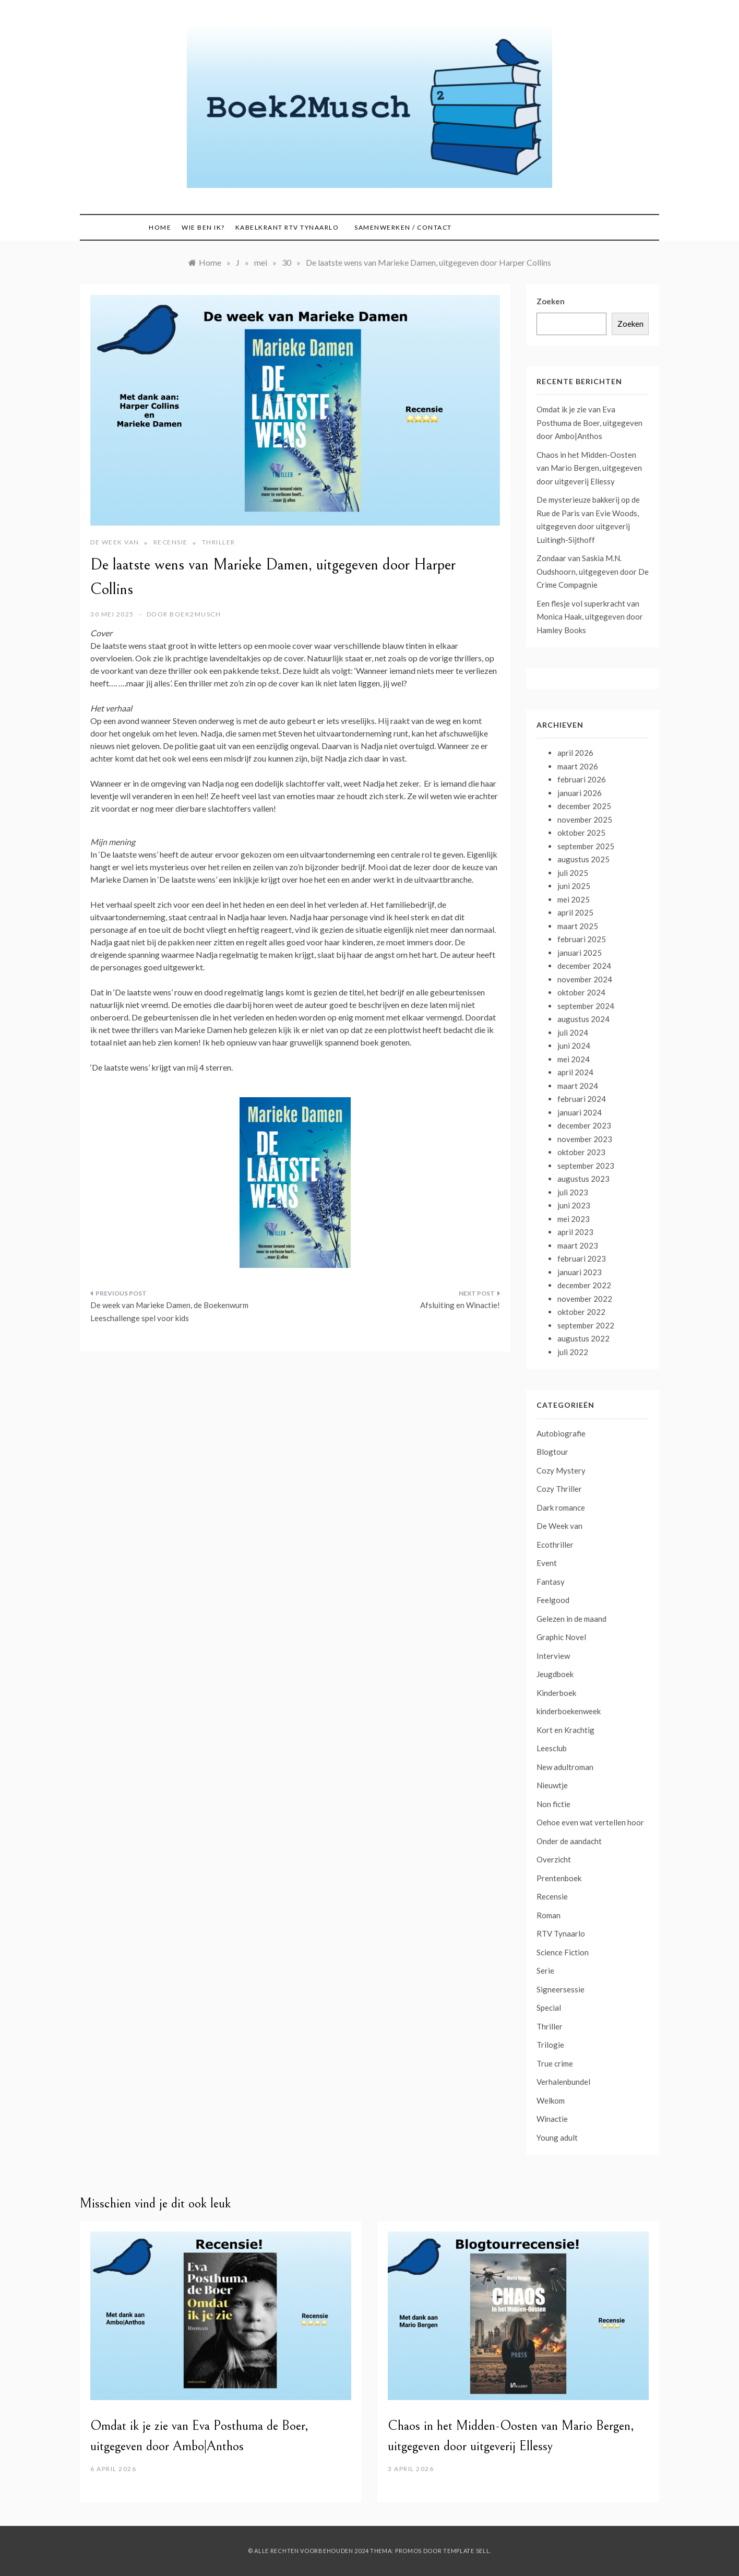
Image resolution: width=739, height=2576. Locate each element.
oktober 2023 (581, 1152)
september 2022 (585, 1325)
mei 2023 (573, 1219)
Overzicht (554, 1859)
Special (549, 2007)
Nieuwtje (552, 1785)
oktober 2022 (581, 1311)
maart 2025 (577, 926)
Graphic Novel (561, 1637)
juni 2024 (573, 1045)
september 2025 (585, 846)
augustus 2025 (583, 859)
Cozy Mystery (561, 1470)
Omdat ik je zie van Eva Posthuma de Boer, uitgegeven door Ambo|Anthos (589, 423)
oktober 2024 (581, 992)
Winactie (552, 2118)
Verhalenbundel (563, 2081)
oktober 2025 (581, 832)
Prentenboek (559, 1878)
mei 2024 (573, 1059)
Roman (549, 1915)
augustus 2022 (583, 1338)
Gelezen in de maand (571, 1618)
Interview (553, 1655)
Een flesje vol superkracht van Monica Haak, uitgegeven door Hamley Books (590, 617)
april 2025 (575, 912)
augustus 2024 (583, 1019)
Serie (545, 1970)
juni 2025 (573, 886)
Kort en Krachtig (565, 1730)
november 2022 (584, 1298)
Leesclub (552, 1748)
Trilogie (550, 2044)
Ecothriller (555, 1544)
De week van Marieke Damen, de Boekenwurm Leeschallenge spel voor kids (169, 1311)
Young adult (557, 2137)
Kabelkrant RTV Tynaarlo (287, 227)
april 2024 (575, 1072)
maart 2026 (577, 766)
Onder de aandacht (569, 1841)
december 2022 (584, 1285)
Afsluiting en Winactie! (460, 1305)
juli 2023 (572, 1192)
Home (160, 227)
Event (547, 1563)
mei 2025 (573, 899)
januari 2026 (579, 793)
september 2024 (585, 1006)
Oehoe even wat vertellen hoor (590, 1822)
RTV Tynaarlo (561, 1933)
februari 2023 (581, 1258)
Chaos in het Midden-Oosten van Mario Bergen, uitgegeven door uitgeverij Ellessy (589, 468)
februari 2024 (581, 1098)
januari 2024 (579, 1112)
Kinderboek (556, 1692)
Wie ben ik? (203, 227)
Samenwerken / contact (403, 227)
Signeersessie (561, 1989)
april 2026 (575, 752)
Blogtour (552, 1451)
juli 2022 (572, 1352)
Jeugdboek (555, 1674)
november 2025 (584, 819)
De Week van (114, 542)
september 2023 (585, 1165)
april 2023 (575, 1232)
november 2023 (584, 1139)
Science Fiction (563, 1952)
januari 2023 (579, 1272)
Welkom (551, 2100)
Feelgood (553, 1600)
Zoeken (551, 301)
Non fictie (553, 1804)
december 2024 (584, 965)
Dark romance (561, 1507)
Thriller (218, 542)
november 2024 (584, 979)
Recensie (170, 542)
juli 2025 (572, 872)
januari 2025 (579, 952)
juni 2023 (573, 1205)
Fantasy (551, 1581)
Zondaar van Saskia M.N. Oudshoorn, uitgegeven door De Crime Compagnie (593, 571)
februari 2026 (581, 779)
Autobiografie (561, 1433)
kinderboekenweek (569, 1711)
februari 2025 (581, 939)
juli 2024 (572, 1032)
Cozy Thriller (559, 1488)
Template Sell (466, 2550)
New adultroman (565, 1767)
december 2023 (584, 1125)
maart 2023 (577, 1245)
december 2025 (584, 806)
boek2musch (195, 614)
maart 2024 (577, 1085)
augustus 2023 (583, 1178)
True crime (555, 2063)
